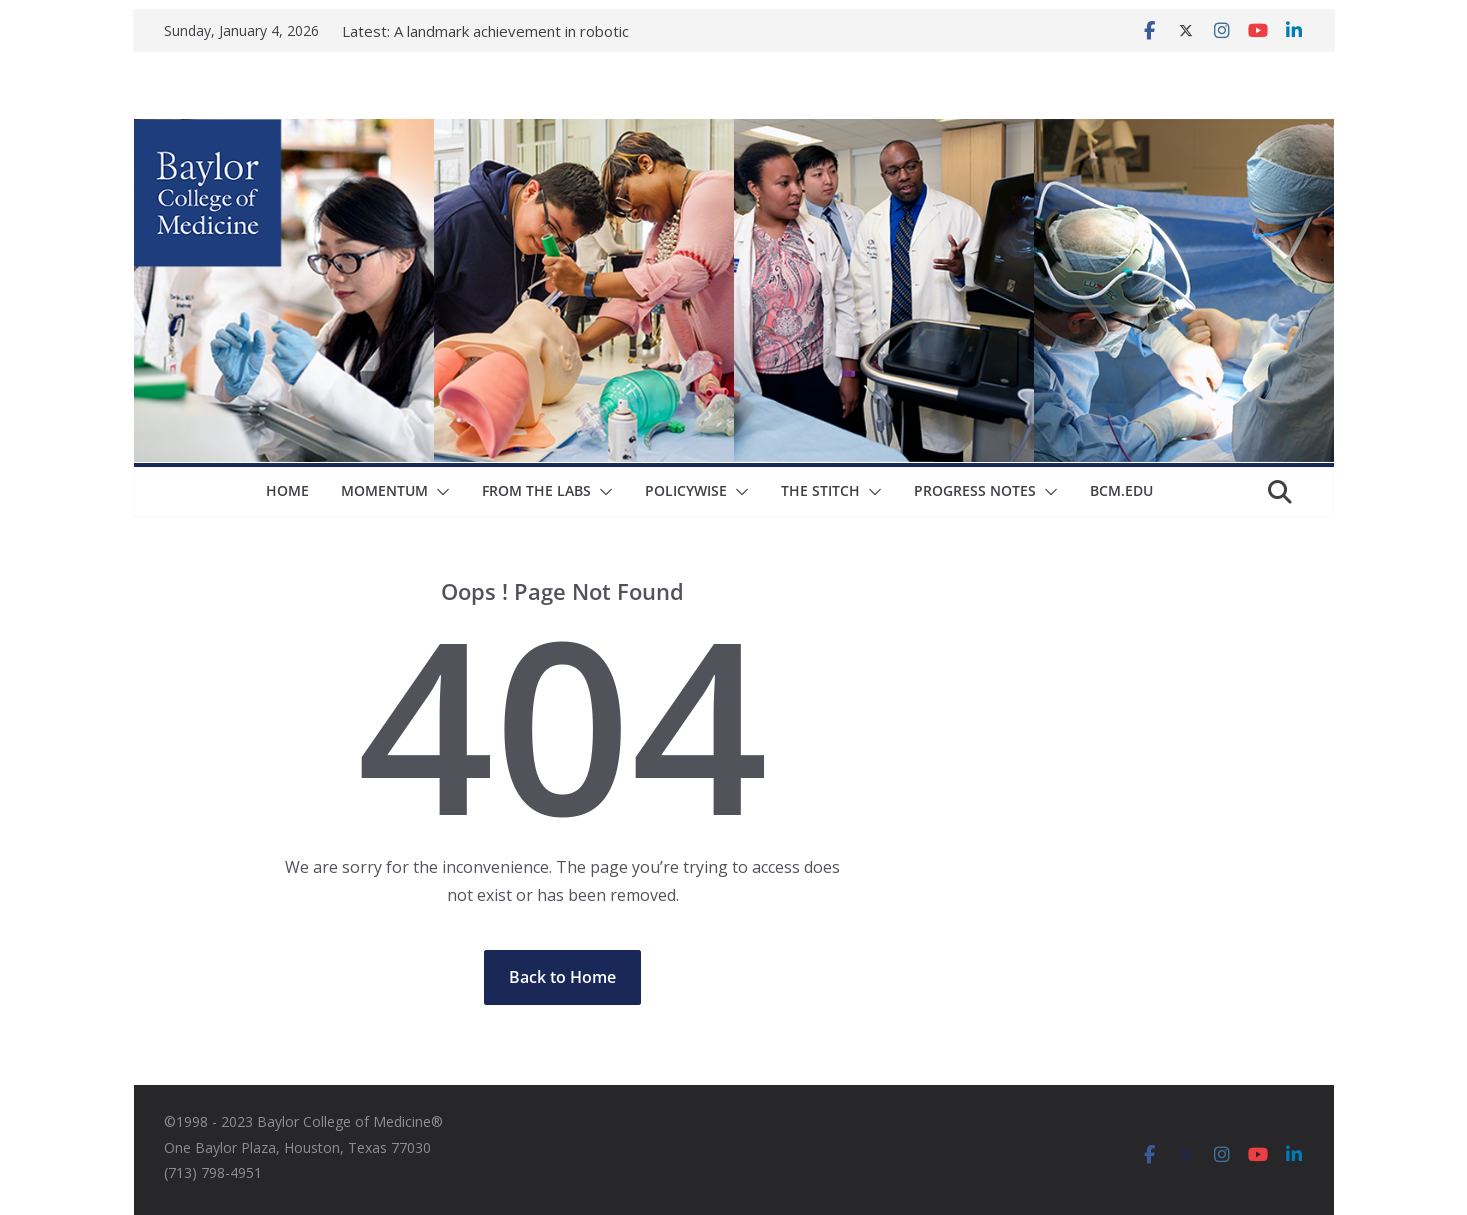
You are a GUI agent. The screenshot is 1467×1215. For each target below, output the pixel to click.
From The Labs (536, 490)
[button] (439, 492)
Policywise (686, 490)
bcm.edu (1121, 490)
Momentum (384, 490)
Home (287, 490)
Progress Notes (975, 490)
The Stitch (820, 490)
